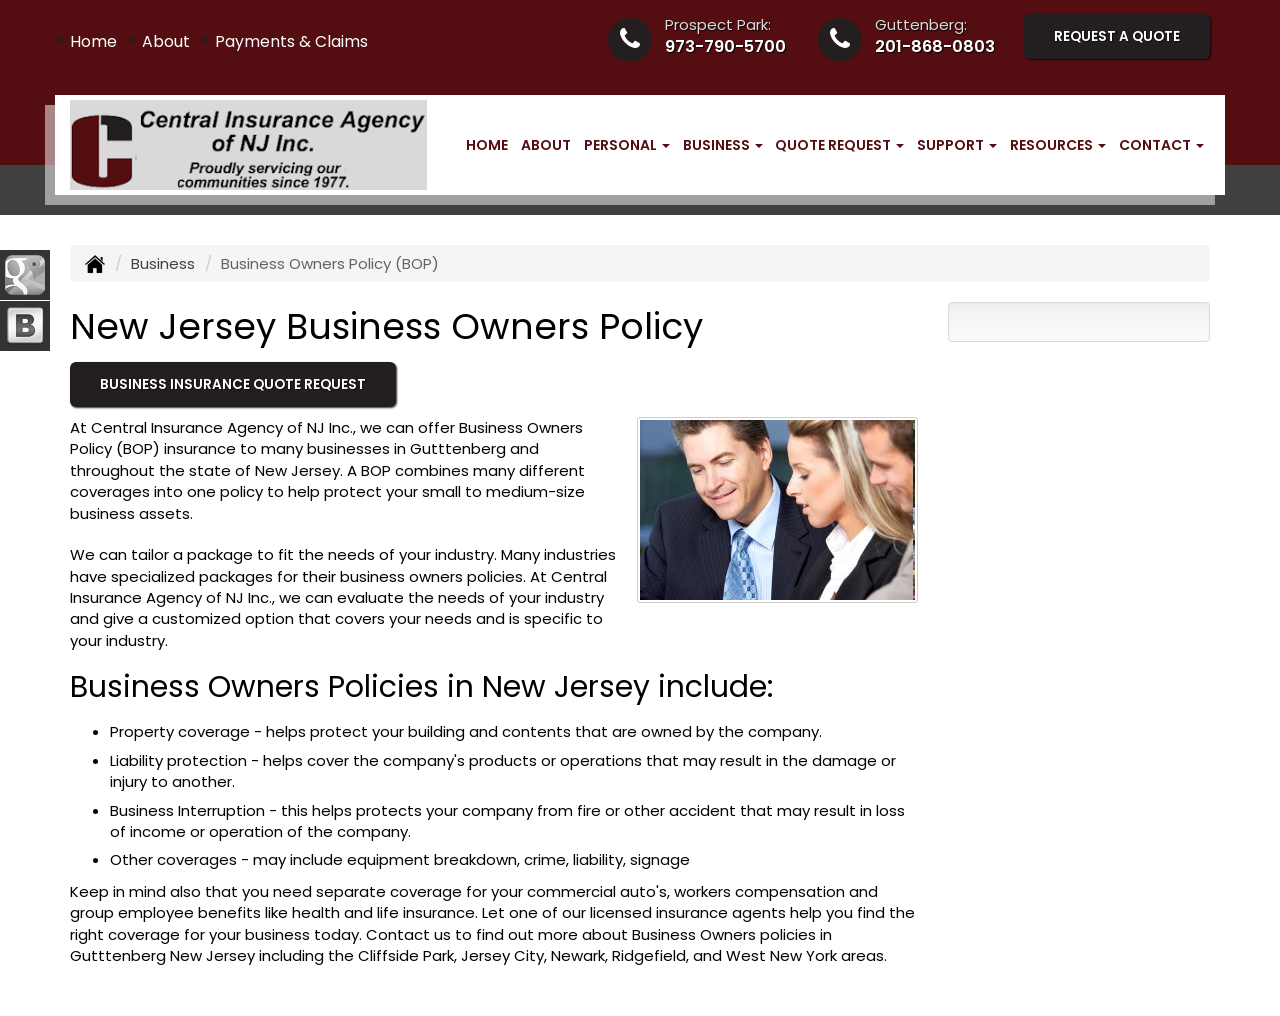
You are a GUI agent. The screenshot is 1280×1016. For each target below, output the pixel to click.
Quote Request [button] (839, 145)
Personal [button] (627, 145)
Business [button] (723, 145)
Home (93, 41)
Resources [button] (1058, 145)
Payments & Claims (291, 41)
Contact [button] (1161, 145)
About (166, 41)
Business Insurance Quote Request (233, 384)
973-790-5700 (725, 46)
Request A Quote (1117, 36)
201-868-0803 (935, 46)
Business (163, 263)
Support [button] (957, 145)
